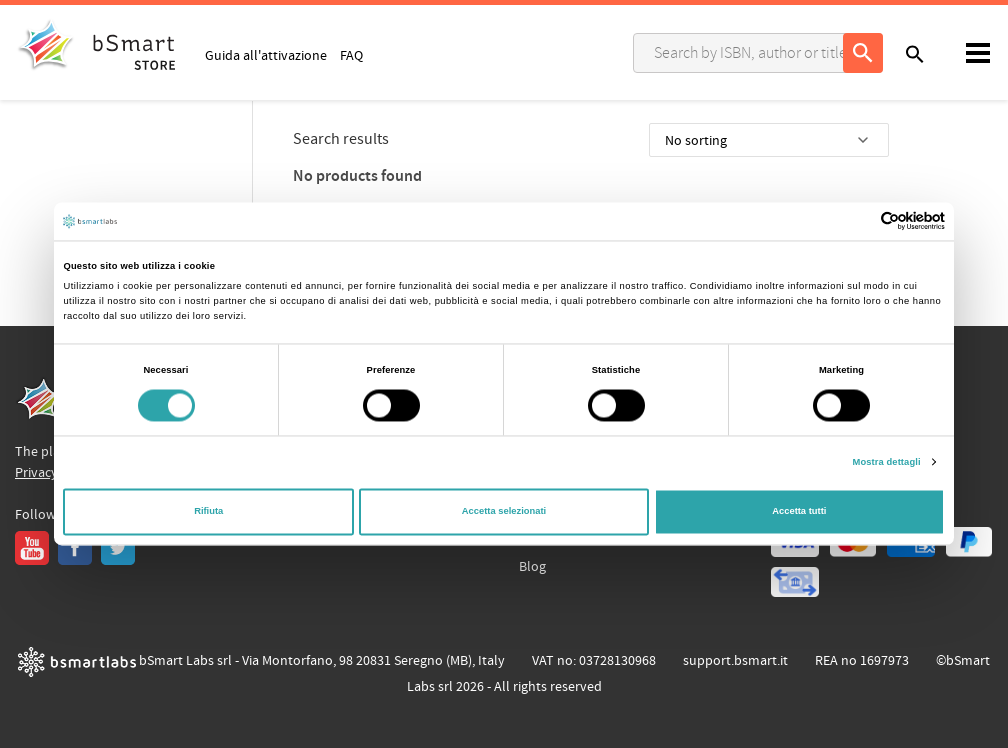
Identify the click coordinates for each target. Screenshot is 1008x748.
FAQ (351, 55)
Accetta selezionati (504, 512)
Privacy (36, 473)
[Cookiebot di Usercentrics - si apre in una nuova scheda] (857, 221)
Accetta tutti (799, 512)
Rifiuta (208, 512)
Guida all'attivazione (266, 55)
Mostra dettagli (887, 462)
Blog (532, 567)
